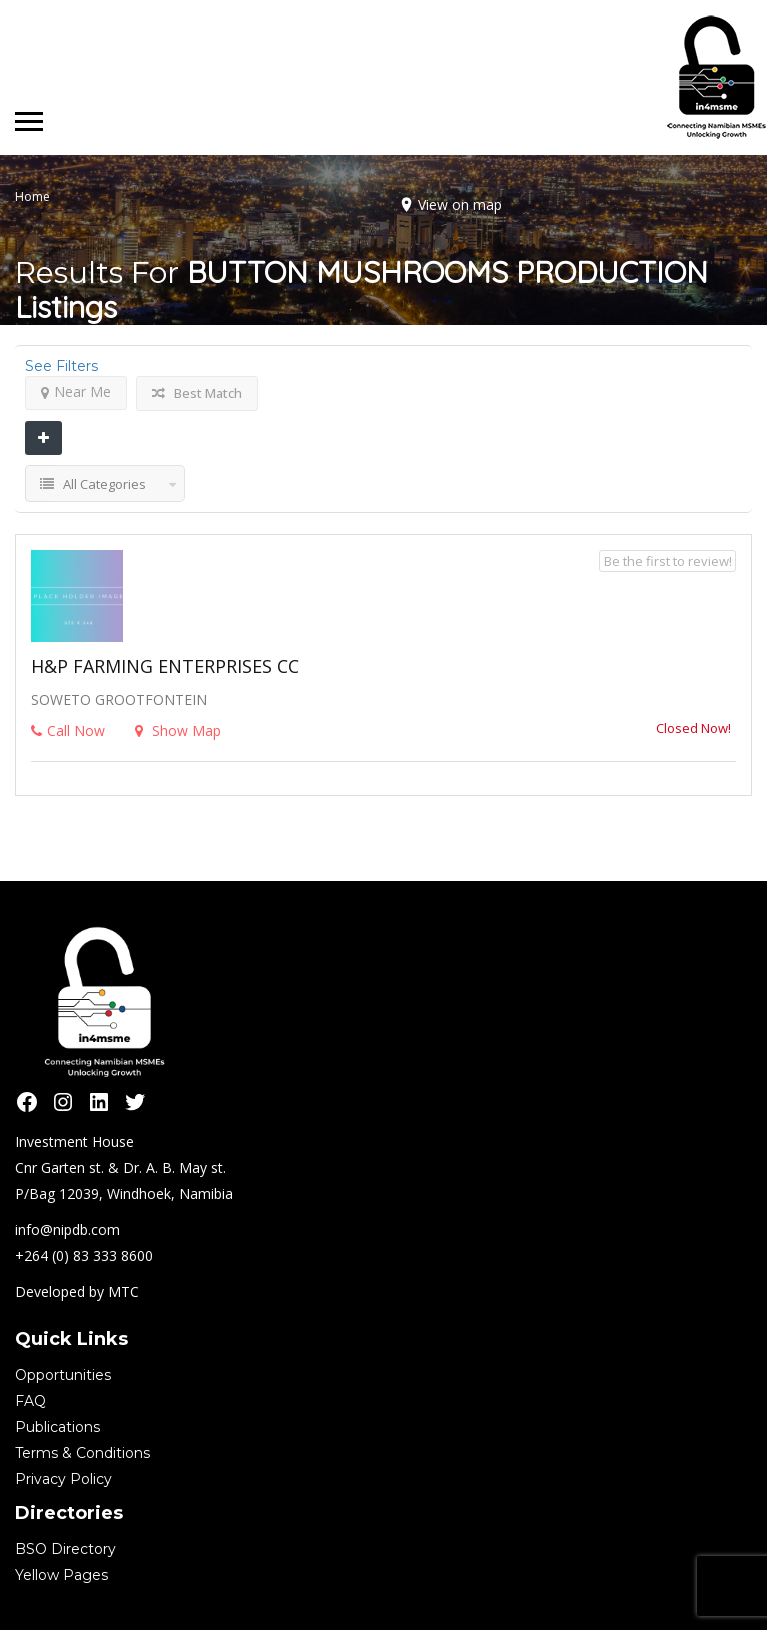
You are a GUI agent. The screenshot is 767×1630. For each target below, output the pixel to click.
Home (32, 196)
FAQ (30, 1401)
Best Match (197, 393)
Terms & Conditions (82, 1453)
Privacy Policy (63, 1479)
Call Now (68, 730)
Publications (57, 1427)
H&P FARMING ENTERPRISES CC (165, 666)
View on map (460, 204)
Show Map (178, 730)
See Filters (61, 366)
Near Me (76, 391)
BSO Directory (65, 1549)
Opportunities (63, 1375)
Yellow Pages (61, 1575)
